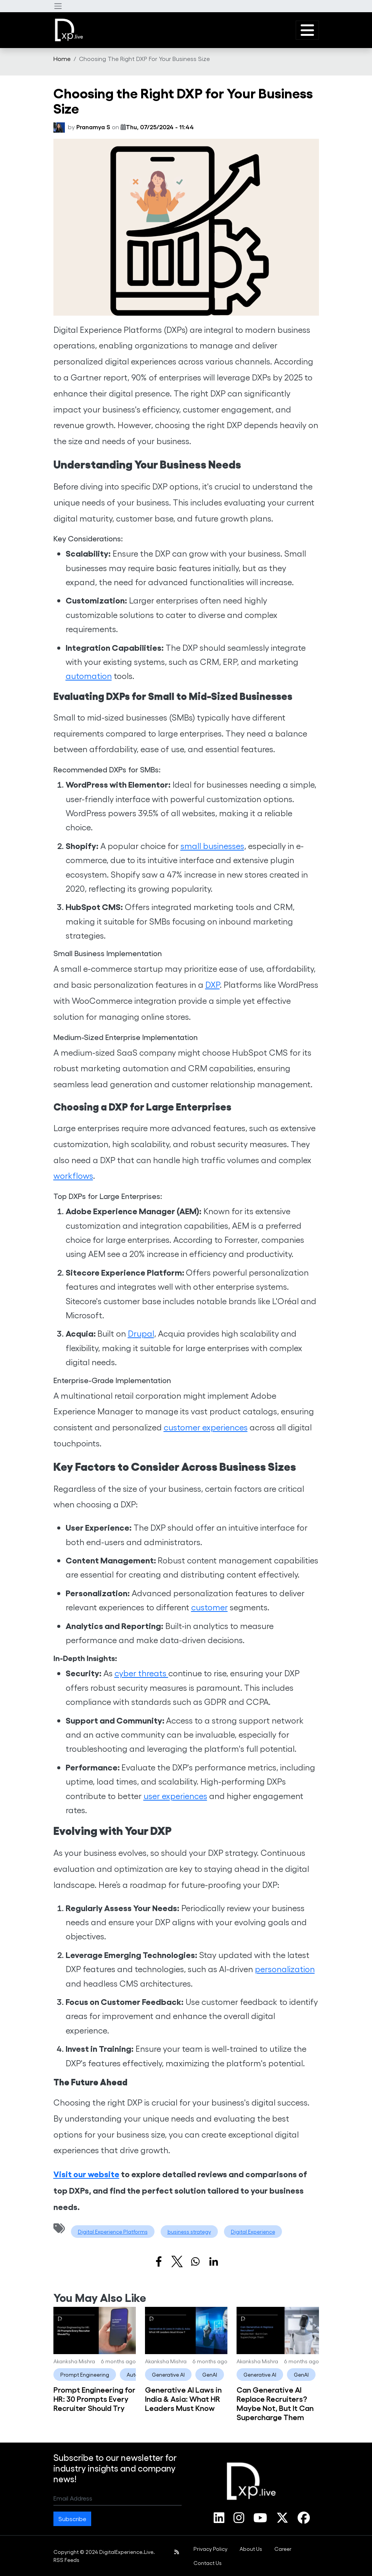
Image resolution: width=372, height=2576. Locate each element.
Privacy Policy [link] (210, 2549)
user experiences (175, 1796)
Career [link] (282, 2549)
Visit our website (86, 2173)
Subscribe (72, 2518)
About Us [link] (251, 2549)
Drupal (141, 1333)
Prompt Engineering (84, 2374)
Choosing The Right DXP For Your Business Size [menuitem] (144, 58)
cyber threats (141, 1673)
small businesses (212, 846)
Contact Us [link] (207, 2563)
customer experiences (206, 1427)
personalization (285, 1969)
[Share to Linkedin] (213, 2261)
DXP (212, 984)
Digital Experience (253, 2231)
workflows (73, 1175)
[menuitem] (62, 58)
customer (209, 1607)
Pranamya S (93, 126)
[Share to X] (177, 2261)
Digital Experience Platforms (113, 2231)
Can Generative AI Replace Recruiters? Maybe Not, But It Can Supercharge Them (275, 2403)
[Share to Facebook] (158, 2261)
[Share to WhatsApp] (195, 2261)
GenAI (209, 2374)
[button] (58, 6)
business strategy (189, 2231)
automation (89, 676)
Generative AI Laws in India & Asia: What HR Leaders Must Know (183, 2398)
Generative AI (168, 2374)
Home (62, 58)
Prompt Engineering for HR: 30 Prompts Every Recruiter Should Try (94, 2398)
